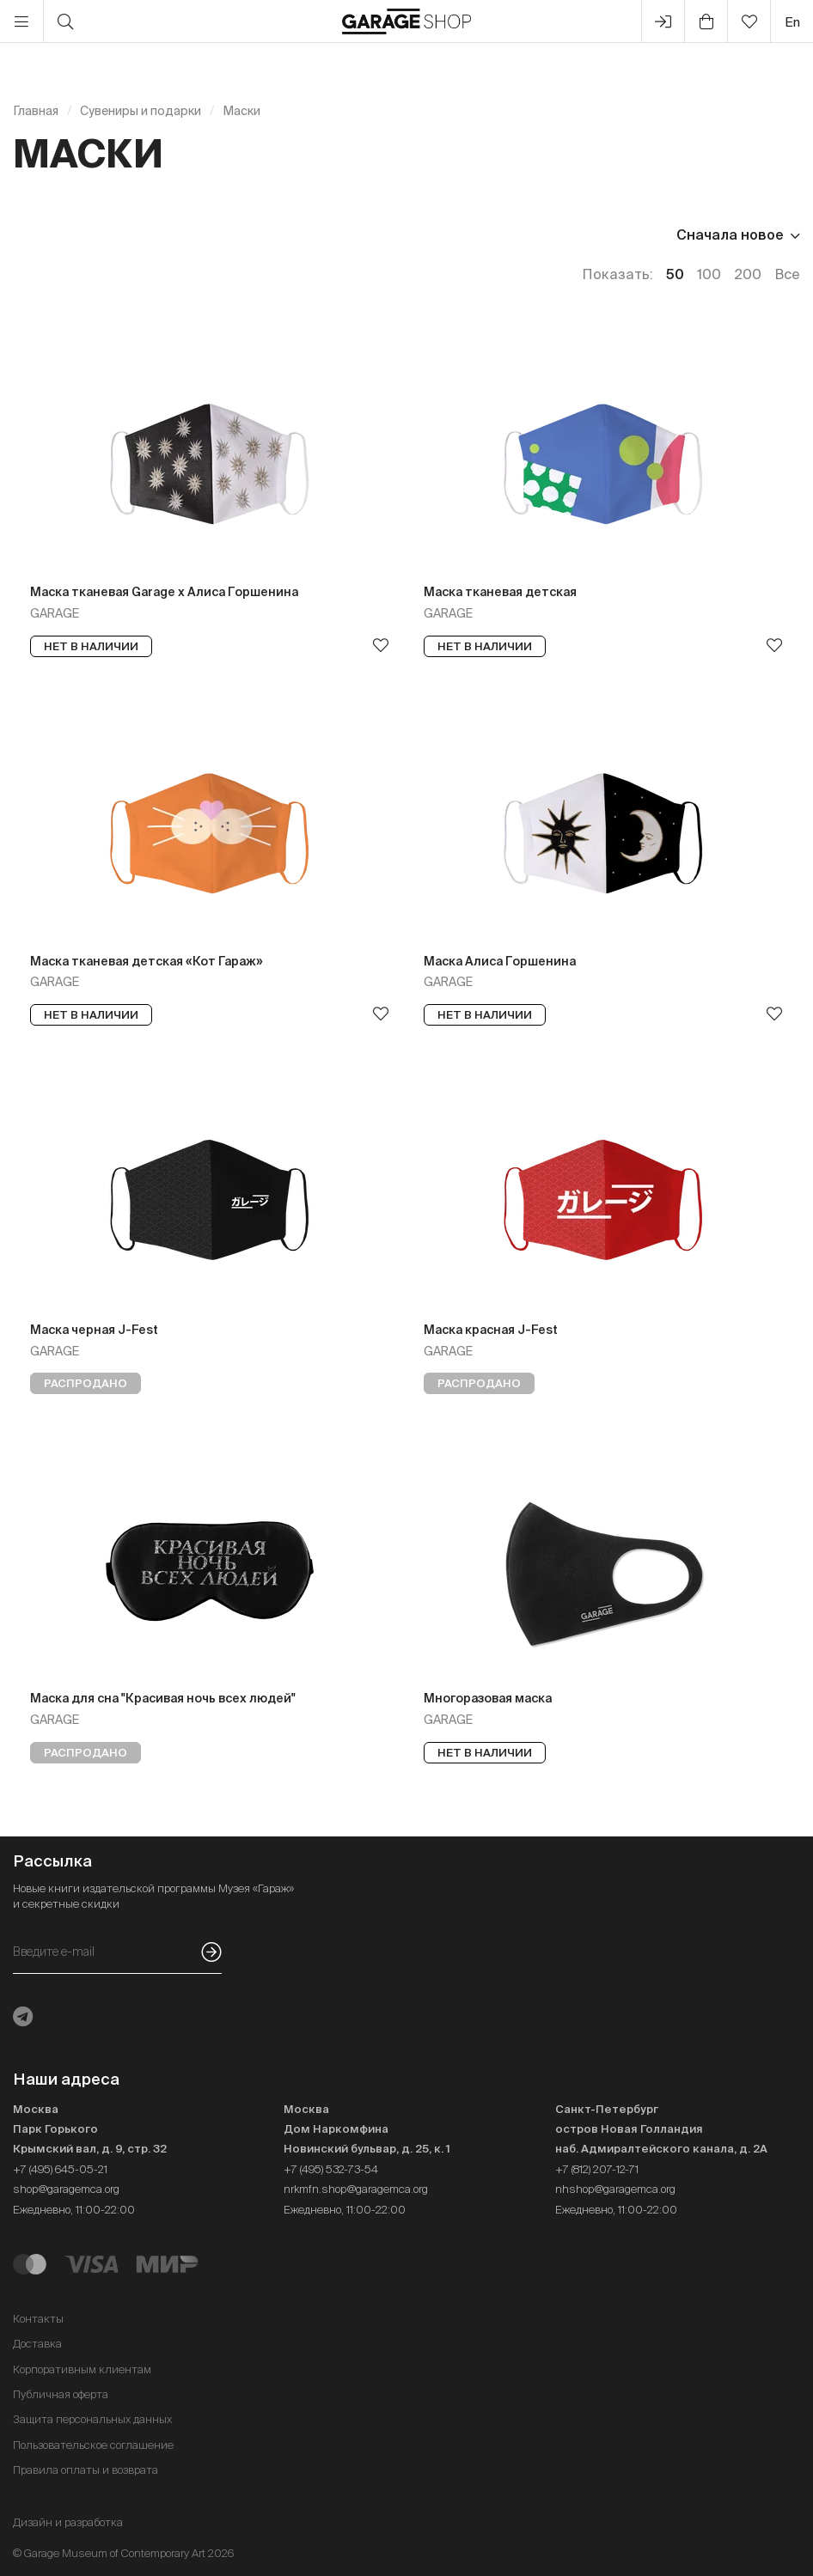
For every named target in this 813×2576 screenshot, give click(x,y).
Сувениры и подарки (140, 111)
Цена (31, 234)
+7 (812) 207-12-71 (597, 2169)
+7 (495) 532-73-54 (331, 2169)
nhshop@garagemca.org (615, 2189)
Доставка (37, 2343)
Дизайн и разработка (68, 2522)
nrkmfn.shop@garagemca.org (356, 2189)
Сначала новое (730, 234)
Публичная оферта (60, 2394)
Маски (241, 111)
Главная (35, 111)
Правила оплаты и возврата (85, 2469)
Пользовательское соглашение (93, 2445)
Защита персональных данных (92, 2419)
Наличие (119, 234)
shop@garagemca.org (66, 2189)
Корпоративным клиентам (82, 2369)
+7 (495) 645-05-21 (60, 2169)
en (792, 22)
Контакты (38, 2318)
